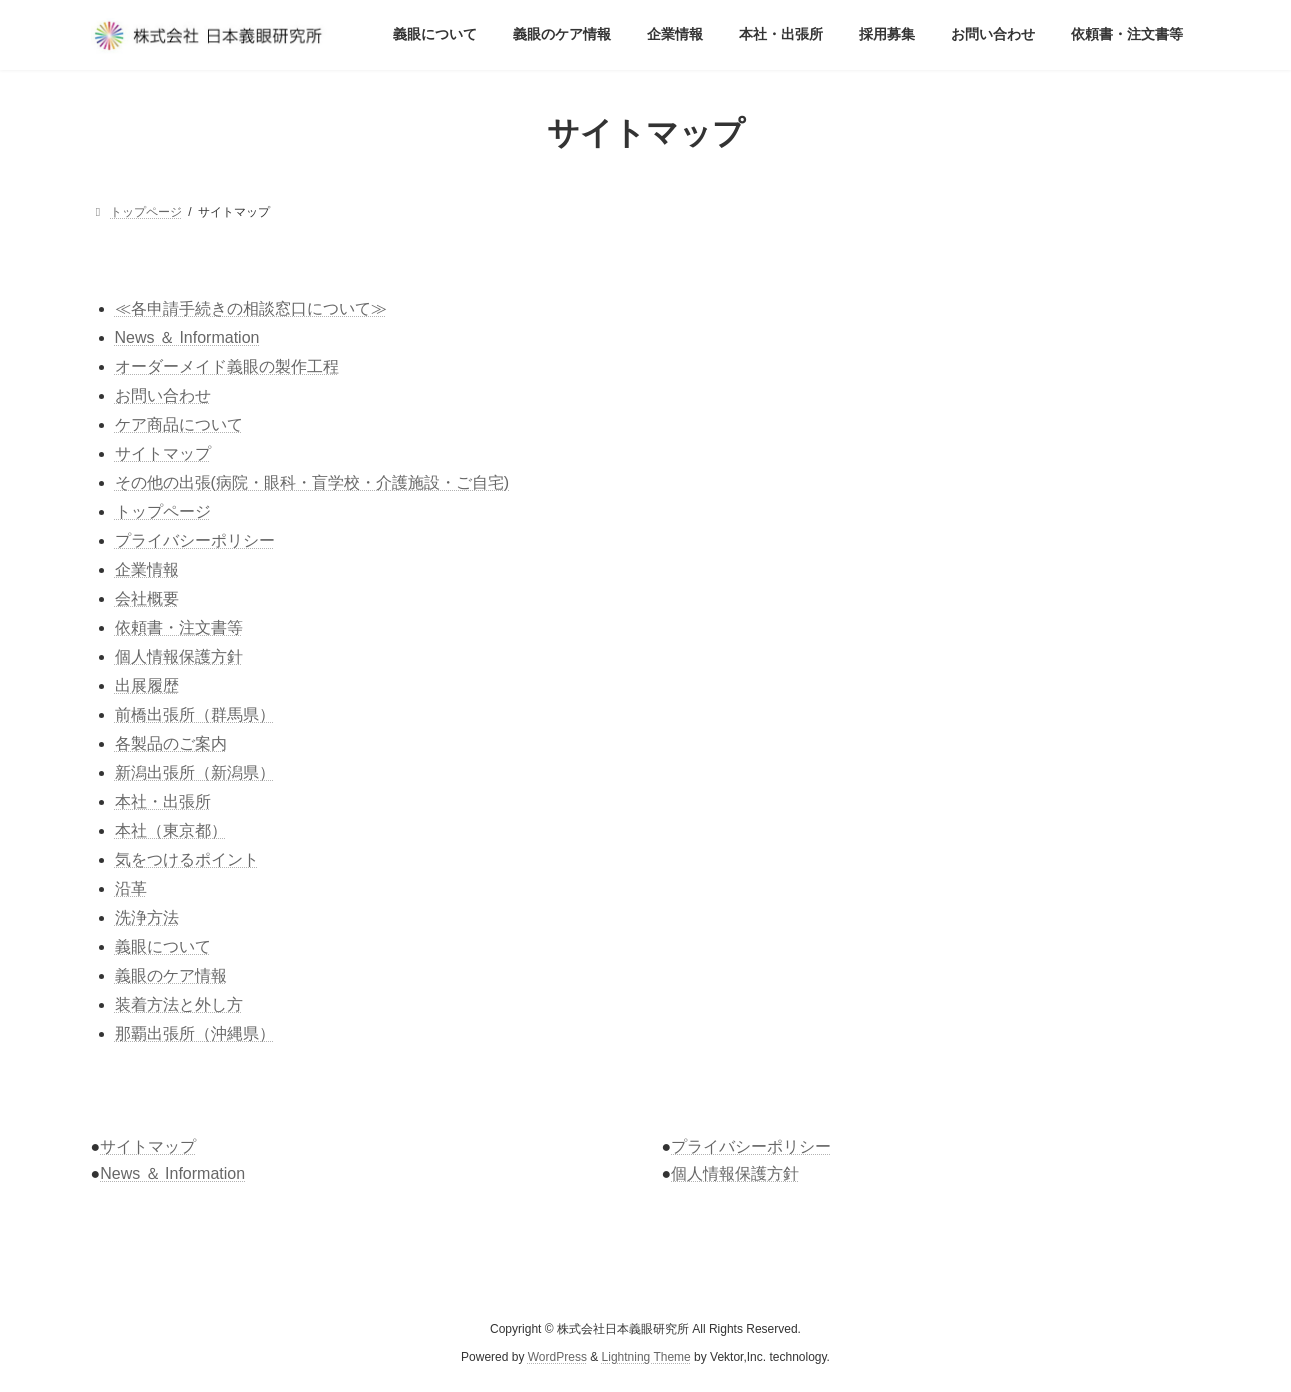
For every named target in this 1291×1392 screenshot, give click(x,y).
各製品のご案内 (171, 743)
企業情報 (147, 569)
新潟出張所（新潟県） (195, 772)
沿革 (131, 888)
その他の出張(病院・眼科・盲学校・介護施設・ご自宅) (312, 482)
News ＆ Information (187, 337)
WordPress (557, 1358)
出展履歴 (147, 685)
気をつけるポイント (187, 859)
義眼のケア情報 (171, 975)
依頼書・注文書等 (179, 627)
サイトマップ (163, 453)
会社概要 (147, 598)
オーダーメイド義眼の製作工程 (227, 366)
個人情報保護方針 (179, 656)
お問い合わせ (163, 395)
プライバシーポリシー (195, 540)
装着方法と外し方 (179, 1004)
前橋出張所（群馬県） (195, 714)
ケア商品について (179, 424)
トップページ (163, 511)
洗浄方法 (147, 917)
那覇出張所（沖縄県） (195, 1033)
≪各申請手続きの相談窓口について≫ (251, 308)
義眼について (163, 946)
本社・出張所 (163, 801)
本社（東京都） (171, 830)
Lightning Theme (646, 1358)
